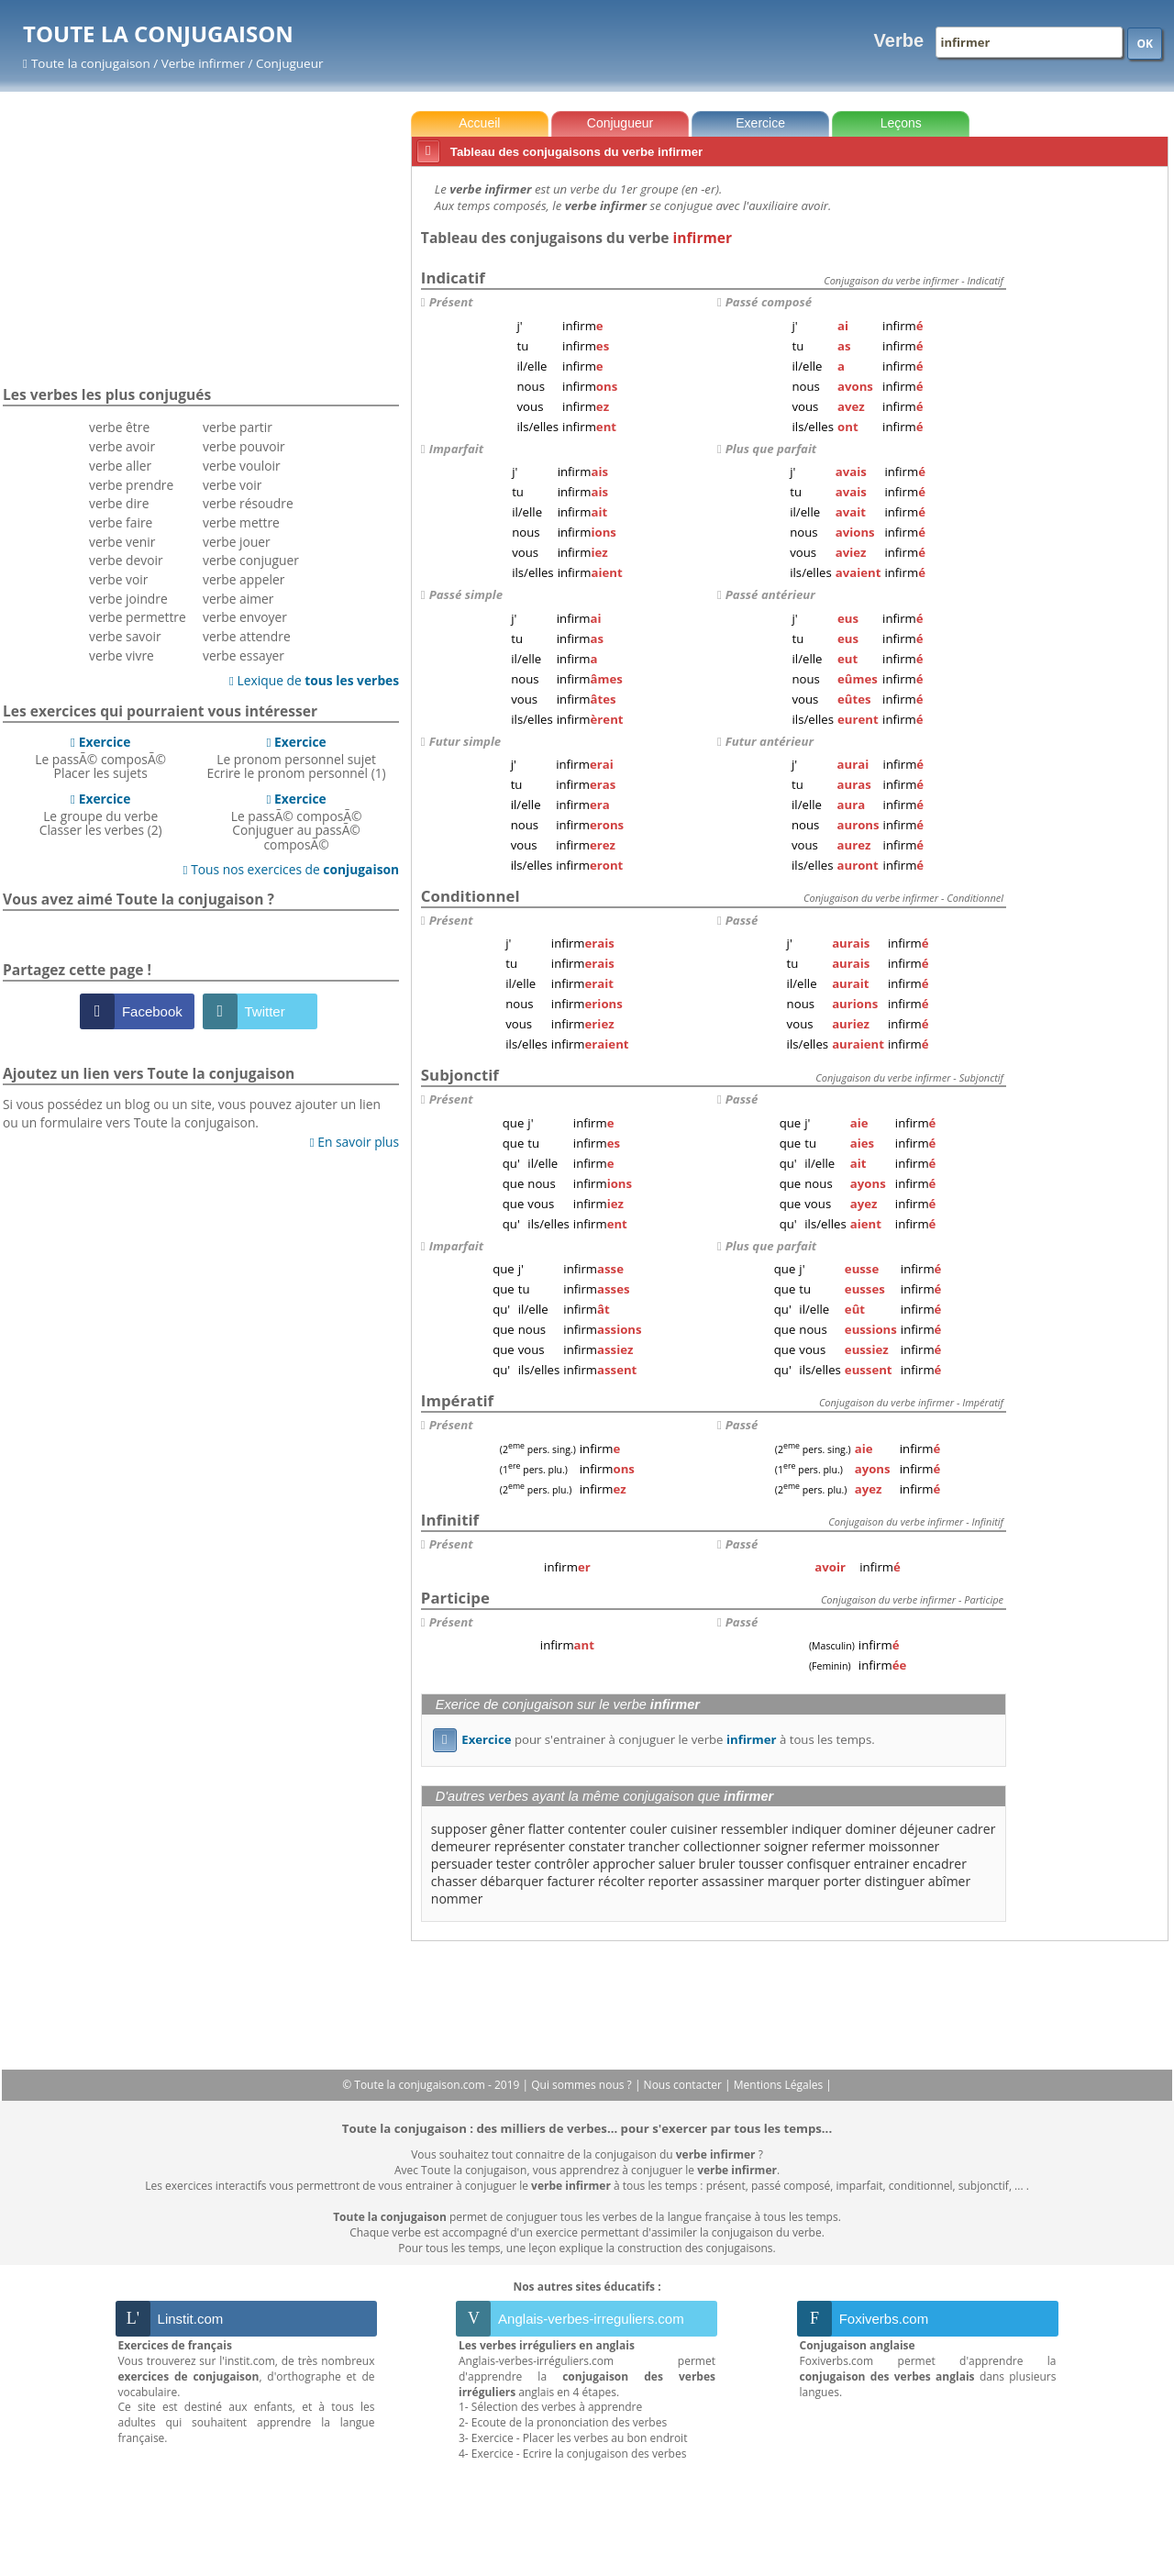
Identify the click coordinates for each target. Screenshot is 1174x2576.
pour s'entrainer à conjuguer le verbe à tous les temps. (654, 1739)
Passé (742, 920)
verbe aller (120, 465)
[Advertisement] (1090, 448)
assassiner (733, 1881)
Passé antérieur (770, 594)
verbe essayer (243, 655)
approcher (624, 1863)
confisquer (818, 1863)
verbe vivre (121, 655)
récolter (621, 1881)
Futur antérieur (769, 741)
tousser (760, 1863)
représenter (529, 1846)
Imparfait (456, 448)
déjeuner (927, 1829)
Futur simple (465, 741)
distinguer (894, 1881)
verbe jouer (237, 541)
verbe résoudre (248, 503)
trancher (654, 1846)
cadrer (976, 1829)
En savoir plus (354, 1141)
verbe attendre (247, 636)
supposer (459, 1829)
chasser (454, 1881)
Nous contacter (684, 2085)
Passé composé (768, 302)
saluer (677, 1863)
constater (597, 1846)
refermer (838, 1846)
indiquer (817, 1829)
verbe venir (122, 541)
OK (1144, 43)
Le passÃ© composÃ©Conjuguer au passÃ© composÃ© (296, 821)
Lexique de (314, 680)
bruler (717, 1863)
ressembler (754, 1829)
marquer (794, 1881)
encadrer (940, 1863)
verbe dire (119, 503)
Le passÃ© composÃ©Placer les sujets (100, 758)
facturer (570, 1881)
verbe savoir (125, 636)
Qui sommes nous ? (583, 2085)
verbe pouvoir (244, 446)
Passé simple (466, 594)
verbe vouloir (242, 465)
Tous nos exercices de (291, 869)
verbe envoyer (245, 617)
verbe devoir (126, 560)
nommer (457, 1898)
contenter (597, 1829)
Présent (451, 302)
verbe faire (120, 522)
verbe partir (237, 427)
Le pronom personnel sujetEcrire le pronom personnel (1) (296, 758)
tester (513, 1863)
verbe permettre (137, 617)
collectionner (721, 1846)
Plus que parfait (770, 448)
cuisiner (693, 1829)
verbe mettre (241, 522)
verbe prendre (131, 485)
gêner (508, 1829)
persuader (462, 1863)
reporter (673, 1881)
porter (842, 1881)
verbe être (119, 427)
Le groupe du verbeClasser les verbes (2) (100, 814)
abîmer (949, 1881)
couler (648, 1829)
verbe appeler (243, 579)
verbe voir (118, 579)
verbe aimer (238, 598)
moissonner (904, 1846)
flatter (546, 1829)
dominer (870, 1829)
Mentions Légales (779, 2085)
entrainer (882, 1863)
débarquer (512, 1881)
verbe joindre (128, 598)
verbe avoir (122, 446)
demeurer (461, 1846)
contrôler (562, 1863)
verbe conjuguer (251, 560)
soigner (786, 1846)
